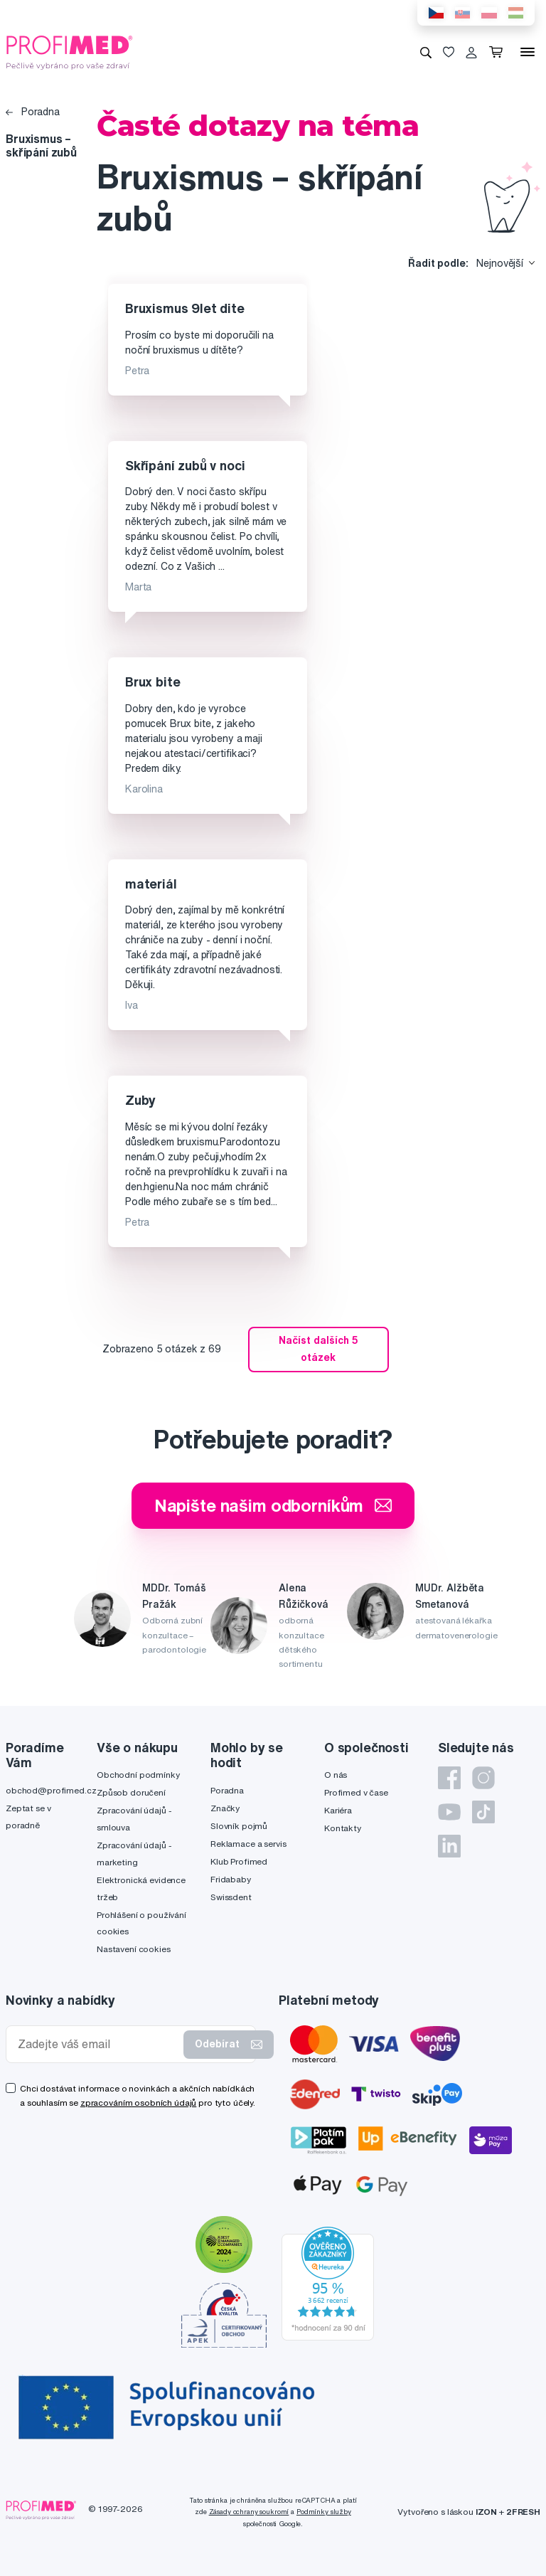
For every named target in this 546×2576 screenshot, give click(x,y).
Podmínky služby (323, 2511)
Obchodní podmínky (138, 1774)
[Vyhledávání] (425, 52)
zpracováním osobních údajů (138, 2102)
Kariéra (338, 1810)
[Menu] (527, 51)
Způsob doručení (131, 1792)
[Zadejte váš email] (97, 2044)
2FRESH (523, 2511)
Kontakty (342, 1828)
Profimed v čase (356, 1792)
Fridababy (230, 1879)
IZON (486, 2511)
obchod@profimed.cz (51, 1790)
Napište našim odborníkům (273, 1505)
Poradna (33, 112)
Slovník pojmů (238, 1825)
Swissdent (231, 1897)
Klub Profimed (238, 1861)
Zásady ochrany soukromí (249, 2511)
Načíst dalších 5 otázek (318, 1348)
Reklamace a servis (248, 1843)
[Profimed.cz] (70, 51)
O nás (335, 1774)
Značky (225, 1808)
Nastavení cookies (134, 1949)
